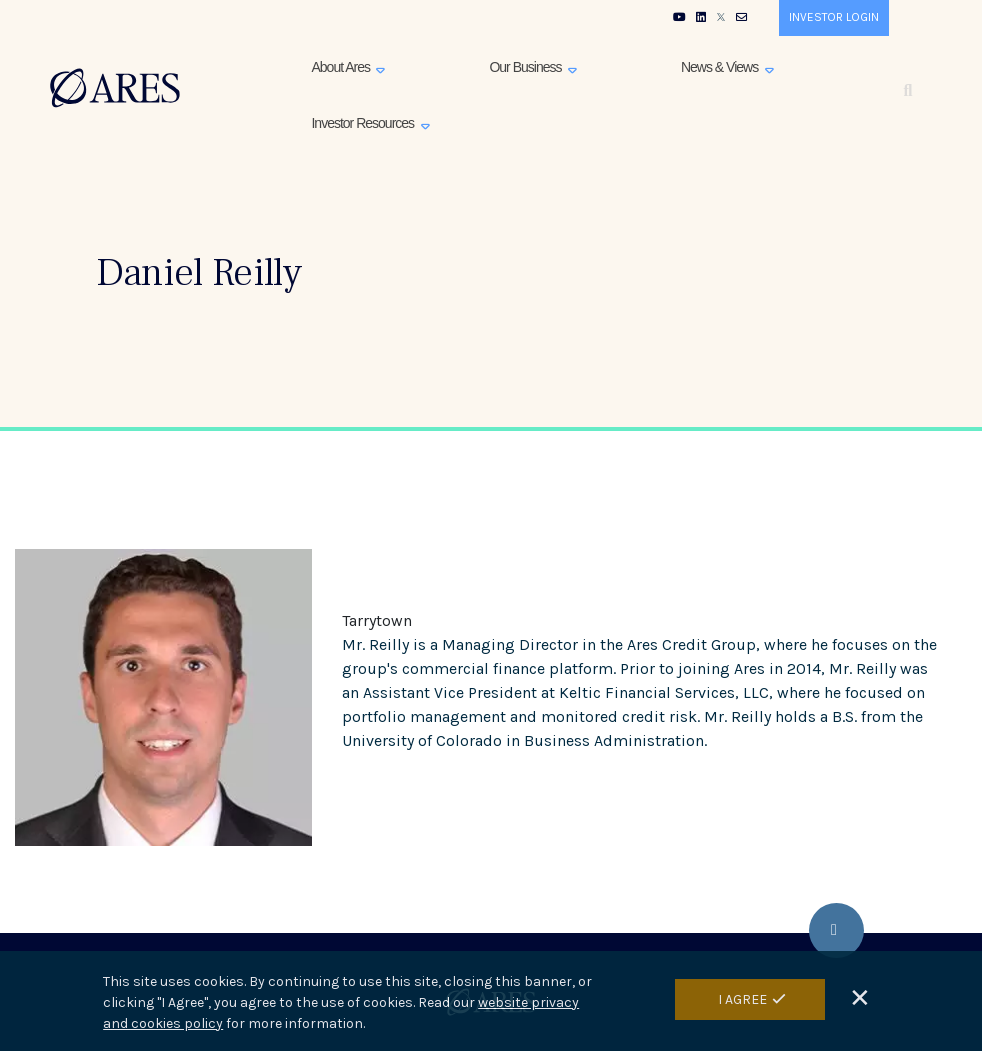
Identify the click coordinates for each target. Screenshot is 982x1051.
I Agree (742, 1001)
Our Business (526, 67)
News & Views (721, 67)
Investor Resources (364, 123)
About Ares (341, 67)
